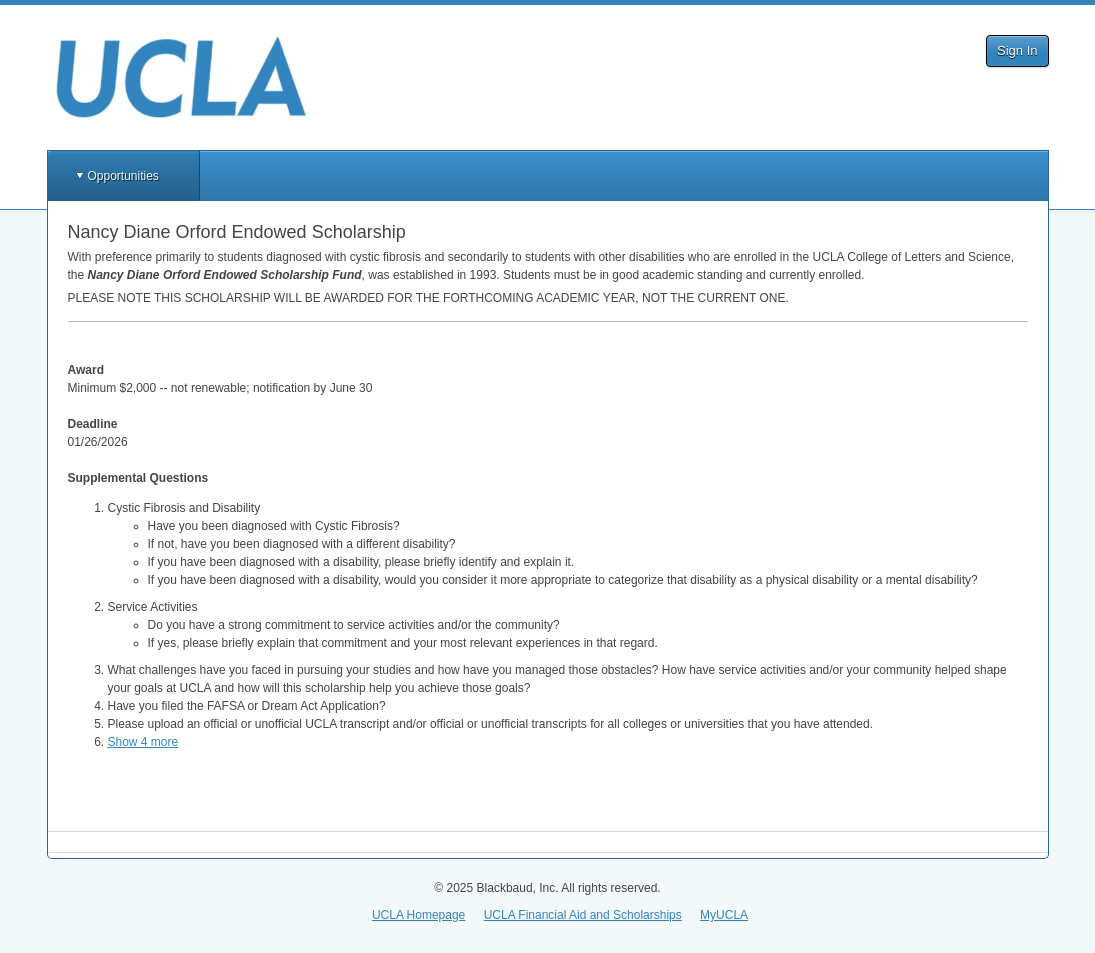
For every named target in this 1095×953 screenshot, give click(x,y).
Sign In (1017, 50)
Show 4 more (143, 742)
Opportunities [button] (123, 176)
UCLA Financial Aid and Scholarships (583, 915)
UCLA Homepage (418, 915)
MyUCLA (724, 915)
